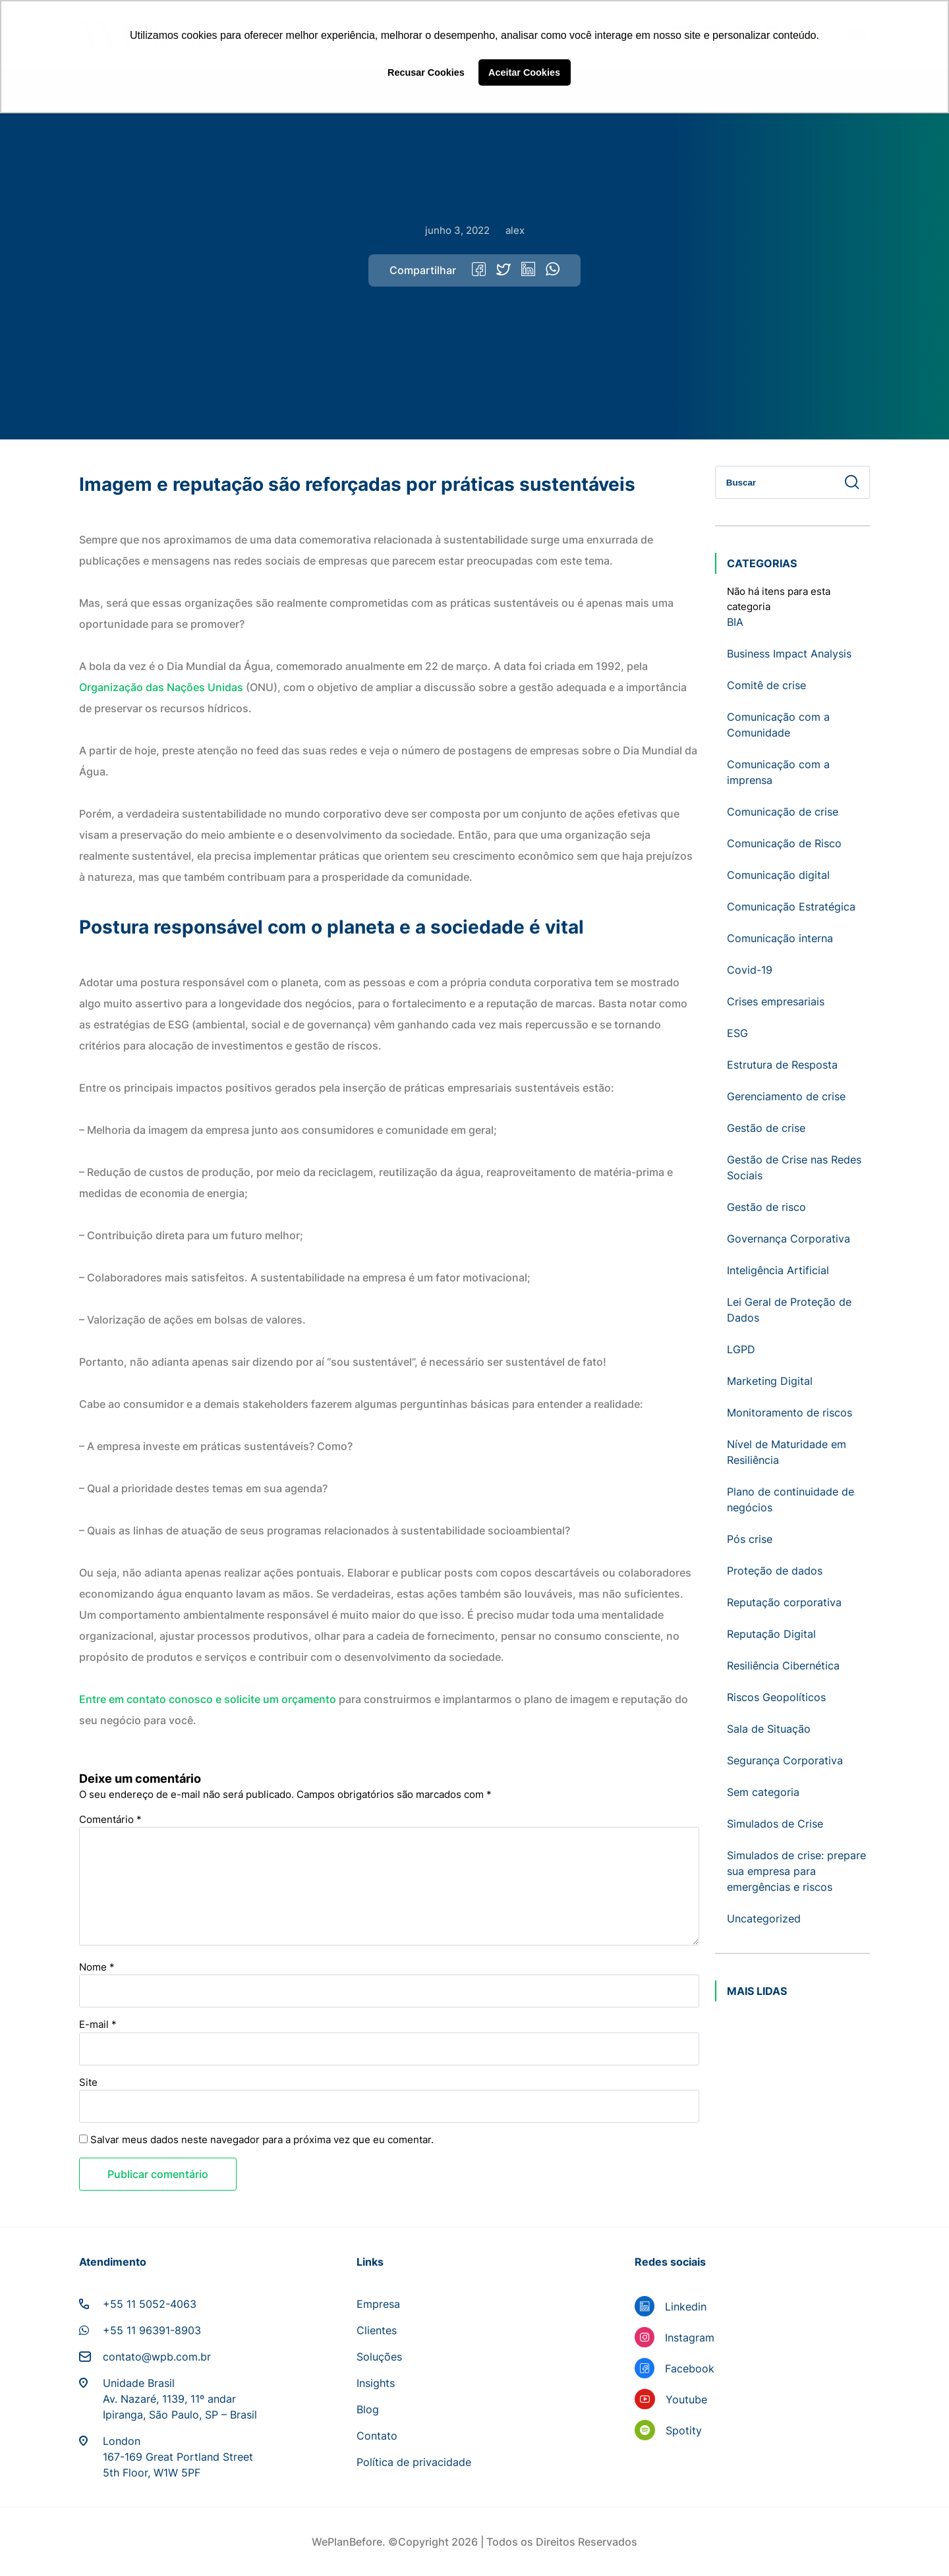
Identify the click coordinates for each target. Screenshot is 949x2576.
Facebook (689, 2368)
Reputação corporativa (784, 1602)
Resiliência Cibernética (783, 1665)
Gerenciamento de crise (786, 1096)
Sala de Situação (769, 1728)
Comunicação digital (778, 875)
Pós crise (749, 1539)
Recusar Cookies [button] (426, 72)
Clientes (377, 2330)
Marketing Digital (770, 1380)
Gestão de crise (766, 1127)
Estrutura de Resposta (782, 1064)
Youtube (686, 2399)
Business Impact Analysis (789, 653)
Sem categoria (763, 1792)
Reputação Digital (771, 1633)
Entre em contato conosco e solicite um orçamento (207, 1699)
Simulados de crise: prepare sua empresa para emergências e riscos (796, 1871)
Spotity (684, 2430)
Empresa (378, 2303)
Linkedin (685, 2306)
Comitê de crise (766, 685)
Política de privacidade (414, 2462)
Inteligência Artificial (778, 1270)
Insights (376, 2383)
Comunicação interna (780, 938)
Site (88, 2082)
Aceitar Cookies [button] (524, 72)
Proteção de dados (774, 1570)
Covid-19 (749, 969)
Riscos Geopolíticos (776, 1697)
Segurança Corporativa (785, 1760)
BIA (735, 622)
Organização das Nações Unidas (162, 687)
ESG (737, 1033)
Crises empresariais (775, 1001)
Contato (377, 2435)
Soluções (379, 2356)
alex (515, 230)
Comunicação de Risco (784, 843)
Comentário (110, 1819)
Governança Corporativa (788, 1238)
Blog (368, 2409)
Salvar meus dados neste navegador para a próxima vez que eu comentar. (262, 2139)
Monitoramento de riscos (789, 1412)
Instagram (689, 2337)
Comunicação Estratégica (791, 906)
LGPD (741, 1349)
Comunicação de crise (782, 811)
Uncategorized (764, 1918)
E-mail (98, 2024)
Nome (97, 1967)
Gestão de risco (766, 1207)
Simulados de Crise (775, 1823)
